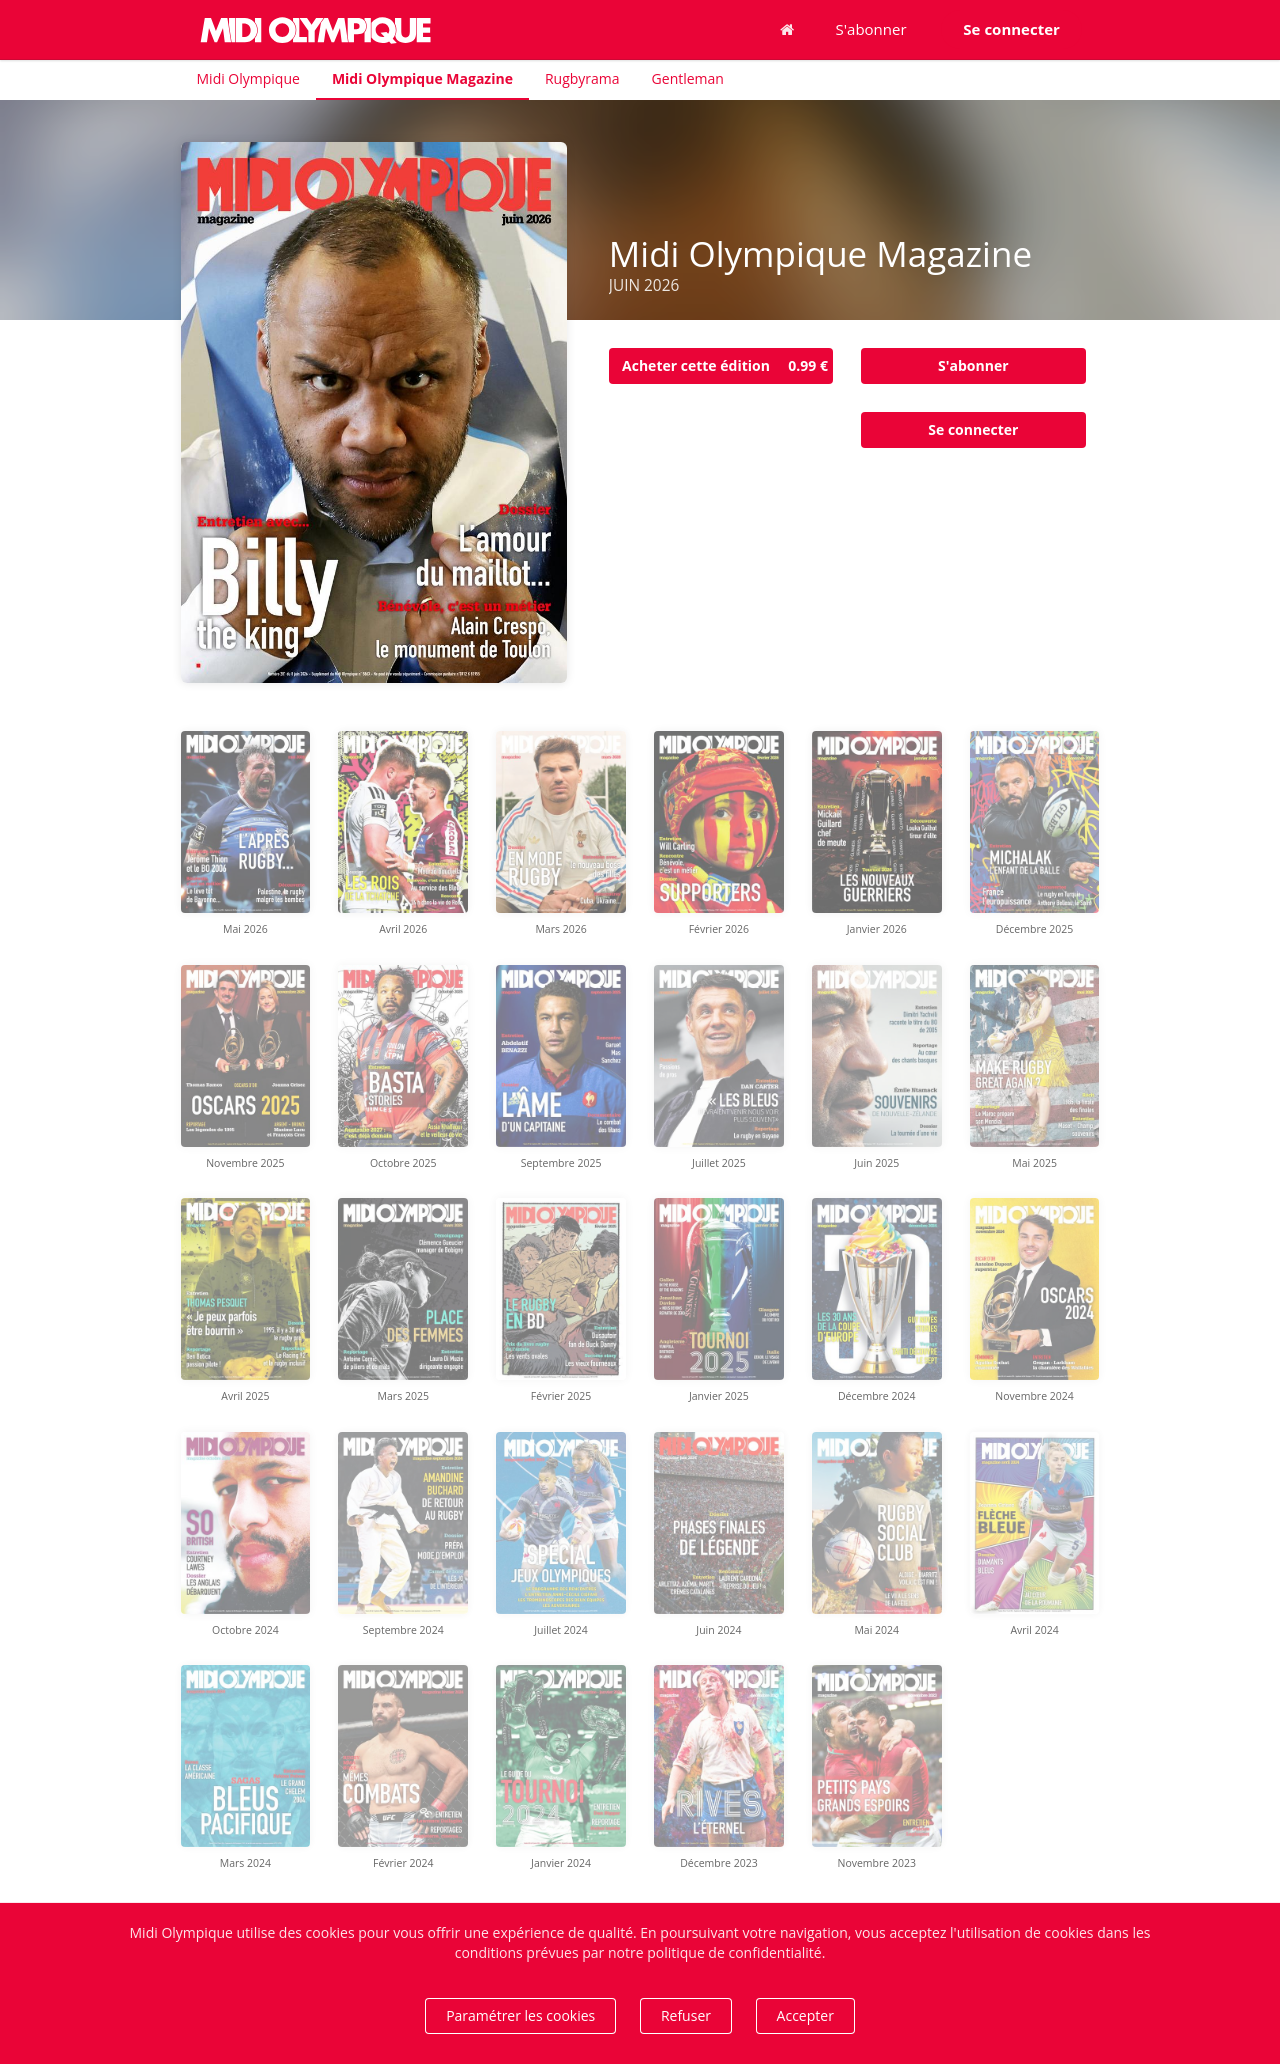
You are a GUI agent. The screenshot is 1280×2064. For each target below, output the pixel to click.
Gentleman (688, 78)
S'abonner (871, 29)
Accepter (805, 2015)
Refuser (686, 2015)
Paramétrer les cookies (520, 2015)
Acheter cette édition (727, 366)
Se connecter (973, 429)
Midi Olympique (248, 78)
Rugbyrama (582, 78)
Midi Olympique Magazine (422, 78)
